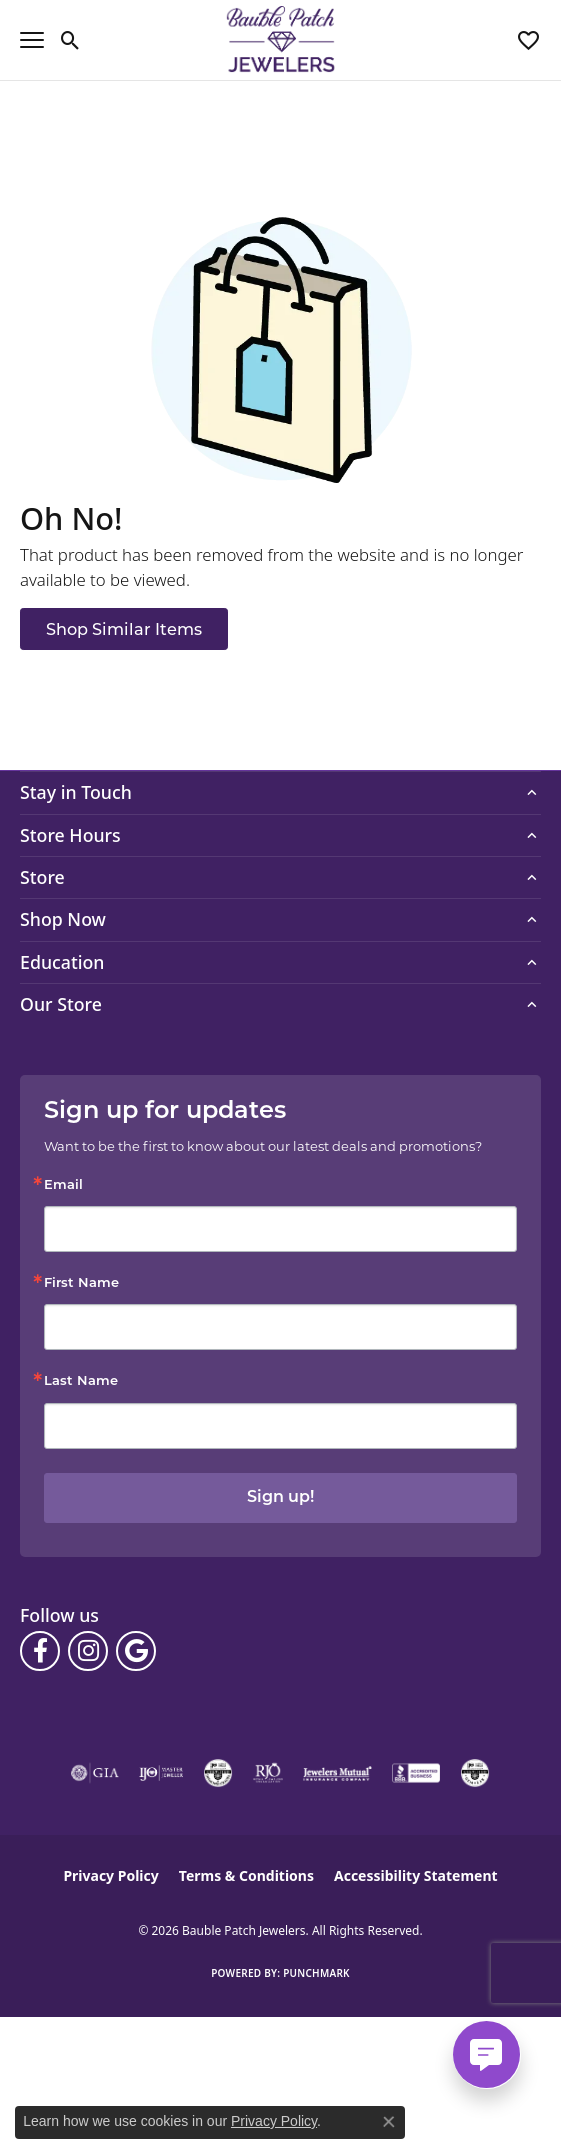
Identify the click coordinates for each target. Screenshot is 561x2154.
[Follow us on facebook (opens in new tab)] (40, 1651)
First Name (81, 1283)
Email (63, 1185)
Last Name (81, 1381)
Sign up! (280, 1498)
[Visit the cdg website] (218, 1773)
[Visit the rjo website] (268, 1773)
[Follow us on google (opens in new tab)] (136, 1651)
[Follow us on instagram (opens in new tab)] (88, 1651)
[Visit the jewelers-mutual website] (337, 1773)
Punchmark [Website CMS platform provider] (316, 1973)
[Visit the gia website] (95, 1773)
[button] (70, 40)
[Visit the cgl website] (475, 1773)
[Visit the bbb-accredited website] (416, 1773)
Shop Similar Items (124, 629)
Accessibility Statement (416, 1875)
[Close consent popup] (389, 2122)
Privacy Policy (110, 1875)
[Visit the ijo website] (161, 1773)
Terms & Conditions (246, 1875)
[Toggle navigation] (32, 40)
